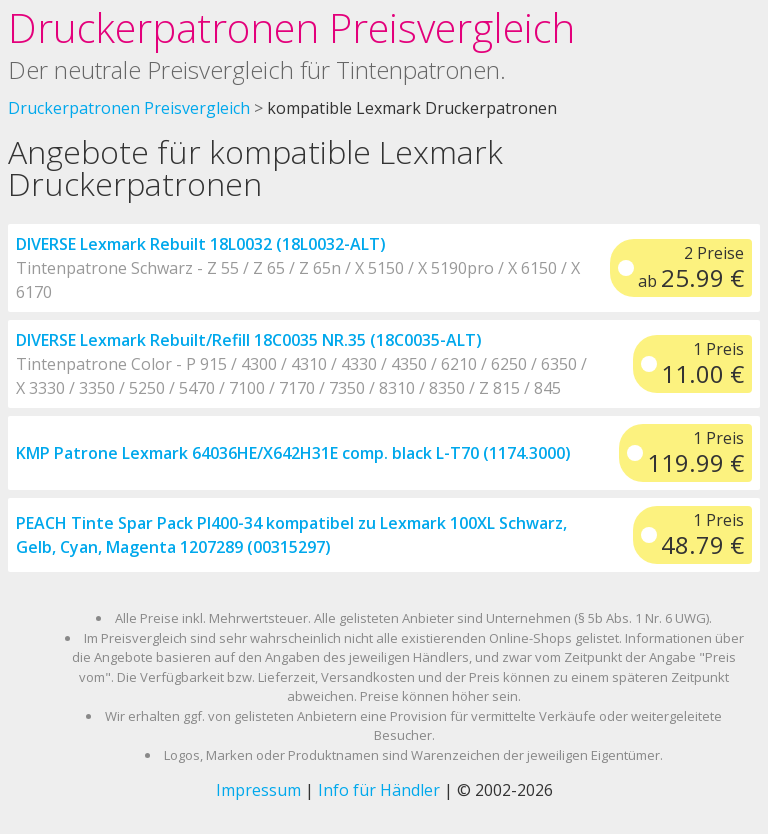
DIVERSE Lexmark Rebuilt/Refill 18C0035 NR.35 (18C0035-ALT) (249, 340)
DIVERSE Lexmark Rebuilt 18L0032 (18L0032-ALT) (201, 244)
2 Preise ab (691, 268)
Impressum (258, 790)
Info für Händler (379, 790)
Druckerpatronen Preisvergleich (291, 27)
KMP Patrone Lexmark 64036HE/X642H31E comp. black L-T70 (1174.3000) (293, 453)
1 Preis (702, 364)
